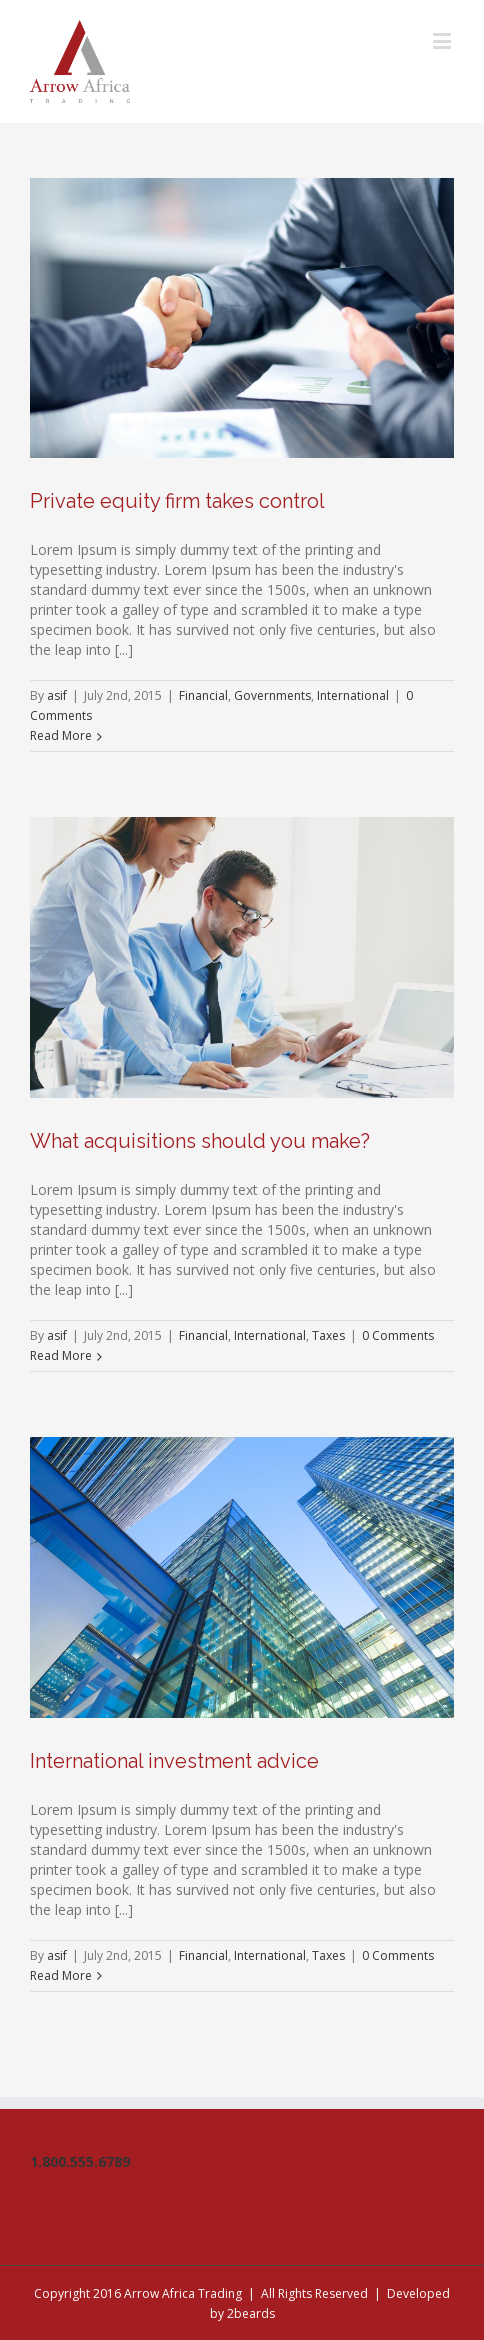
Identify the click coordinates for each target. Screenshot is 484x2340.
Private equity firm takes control (177, 501)
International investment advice (174, 1761)
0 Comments (398, 1335)
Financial (203, 695)
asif (57, 695)
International (353, 695)
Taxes (328, 1335)
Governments (272, 695)
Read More (61, 735)
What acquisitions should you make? (200, 1141)
